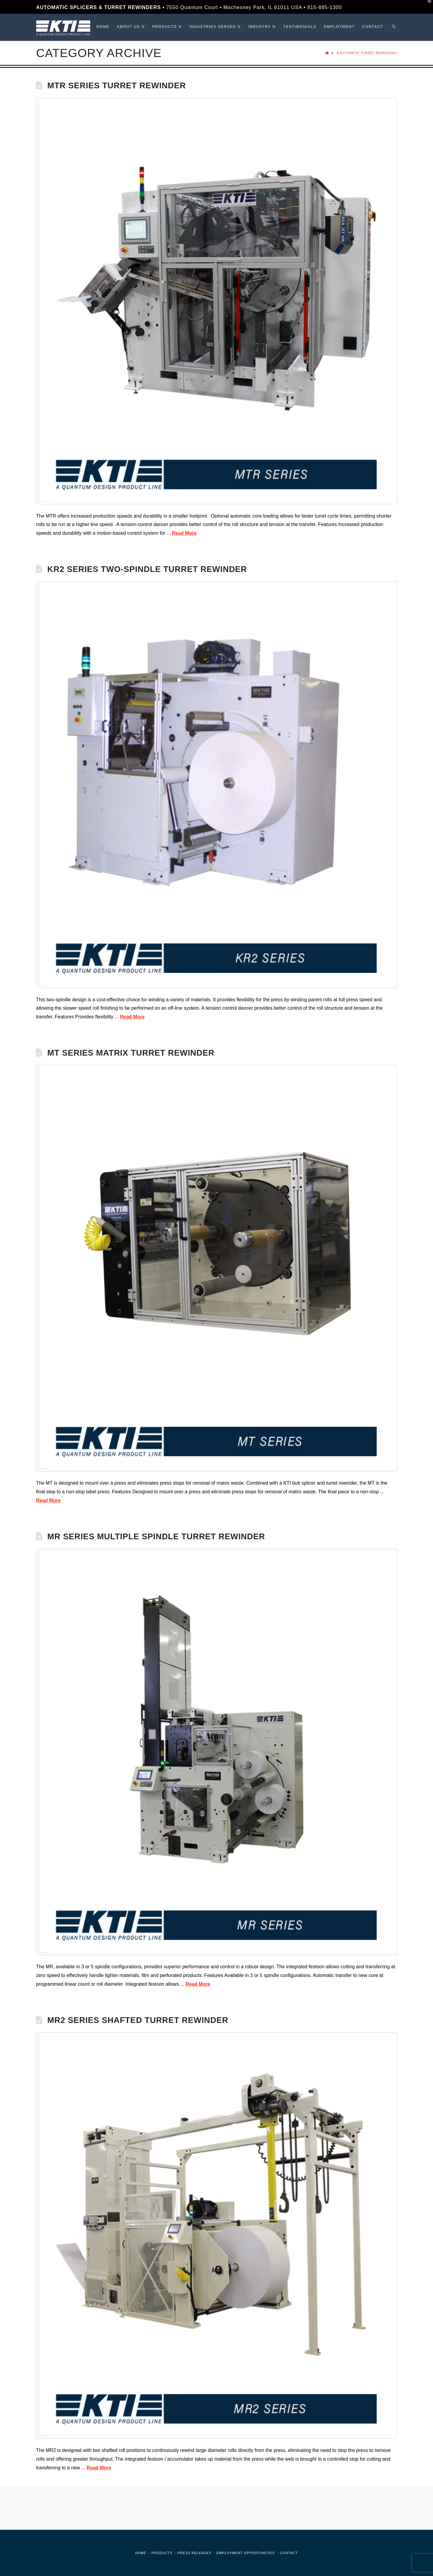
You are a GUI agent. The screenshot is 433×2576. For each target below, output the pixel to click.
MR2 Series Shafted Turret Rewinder (137, 2020)
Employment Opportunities (245, 2553)
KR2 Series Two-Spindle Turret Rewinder (147, 569)
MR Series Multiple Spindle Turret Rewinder (156, 1536)
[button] (427, 5)
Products (162, 2553)
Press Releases (194, 2553)
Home (140, 2553)
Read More (184, 533)
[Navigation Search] (392, 27)
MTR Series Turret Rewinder (116, 85)
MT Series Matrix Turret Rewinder (130, 1052)
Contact (289, 2553)
